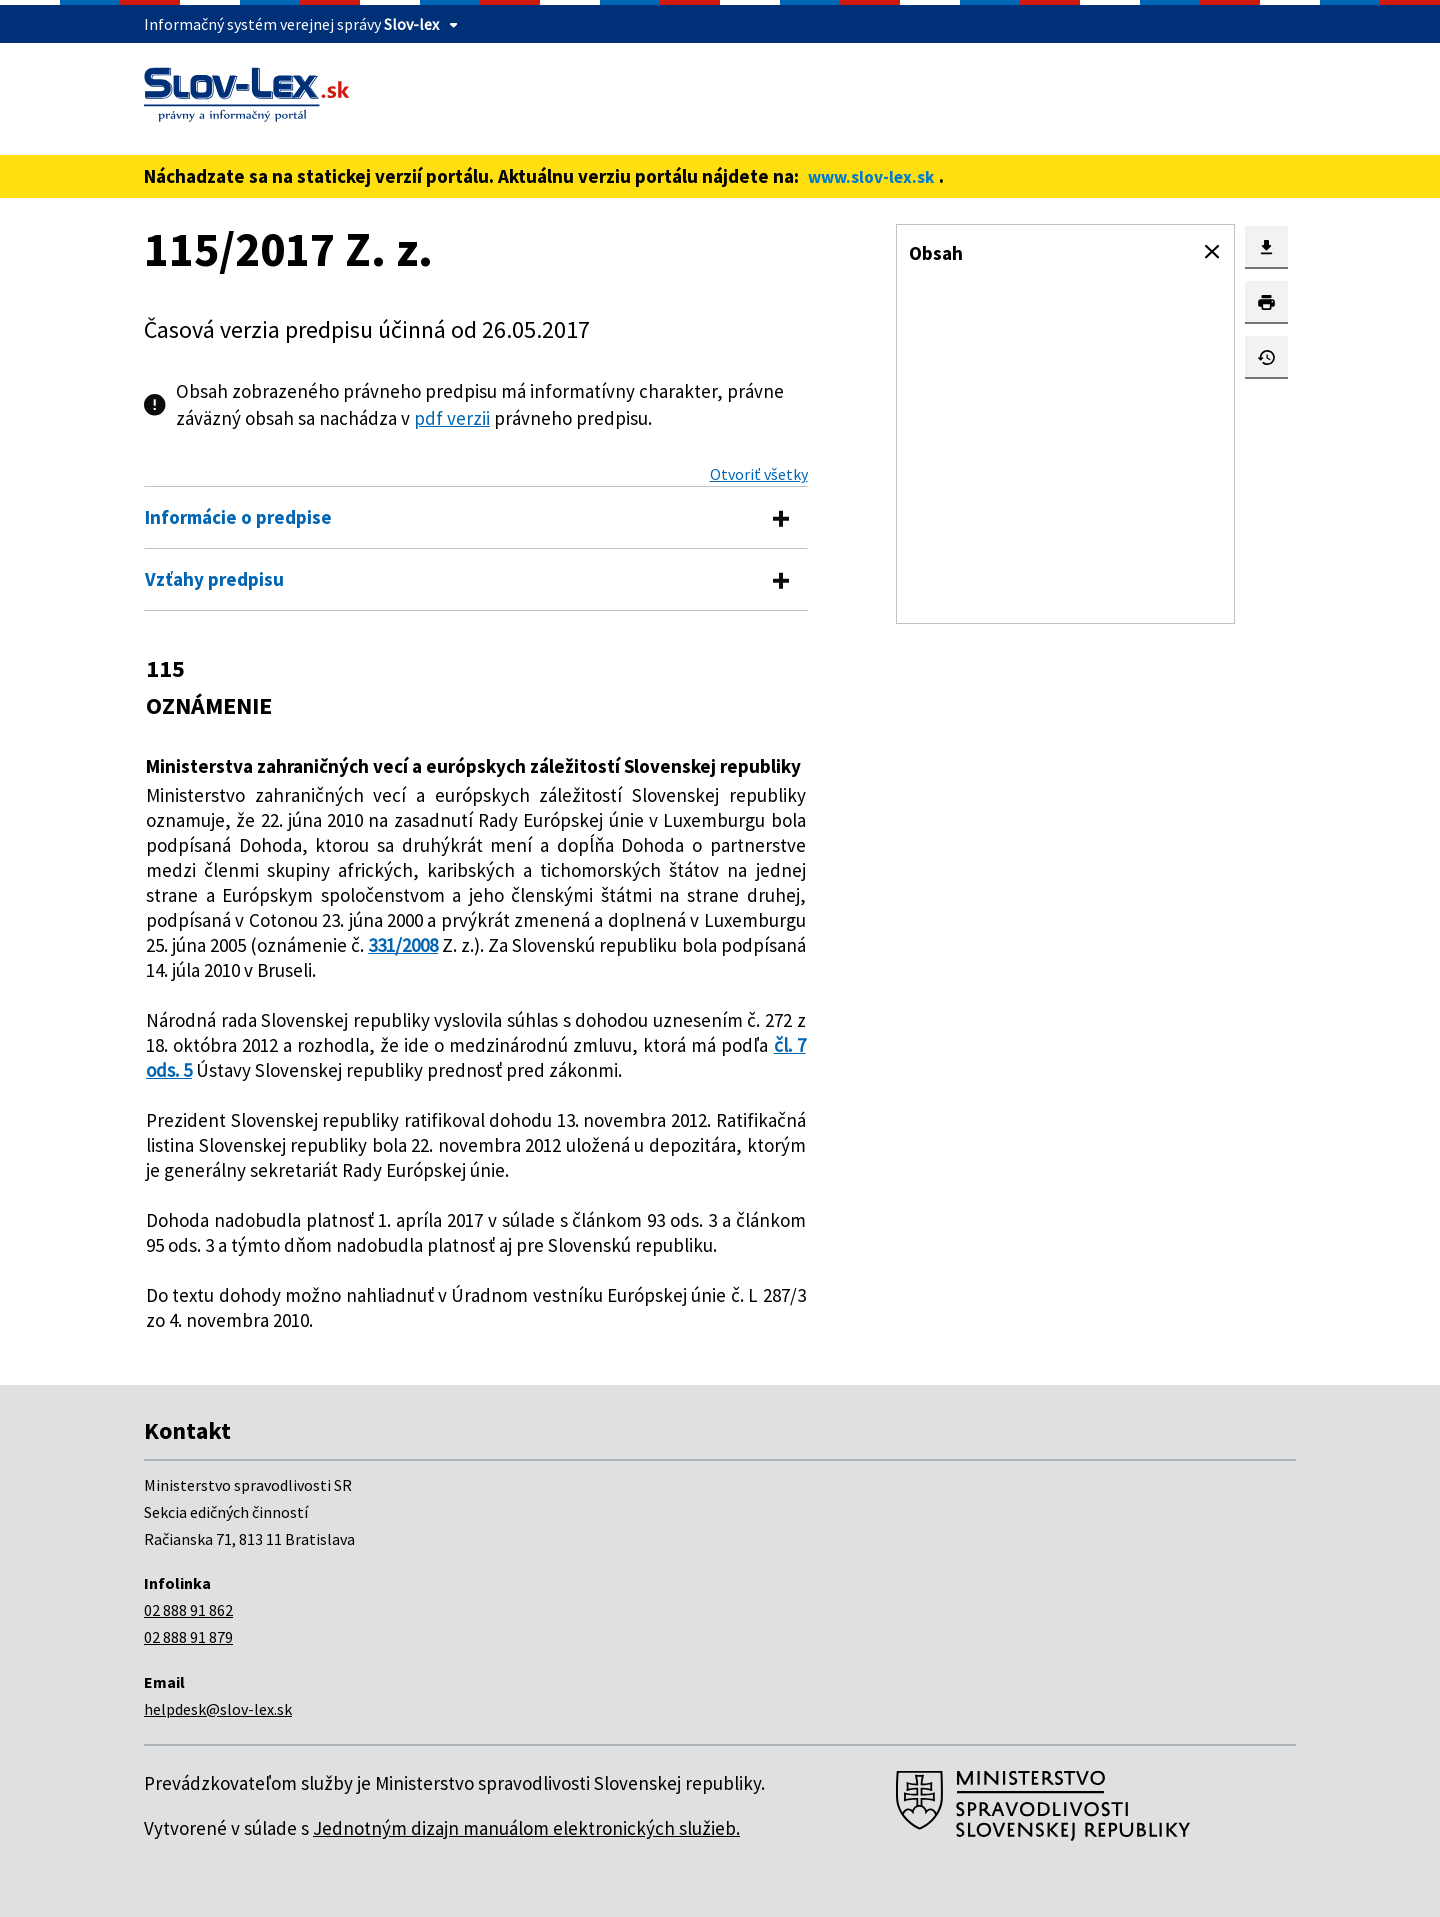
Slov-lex (411, 24)
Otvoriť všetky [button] (759, 474)
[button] (1212, 252)
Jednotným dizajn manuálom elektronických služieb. (526, 1828)
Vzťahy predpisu (214, 579)
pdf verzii (452, 418)
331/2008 (403, 945)
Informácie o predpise (238, 517)
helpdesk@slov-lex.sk (218, 1709)
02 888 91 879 (188, 1637)
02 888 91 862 (188, 1610)
